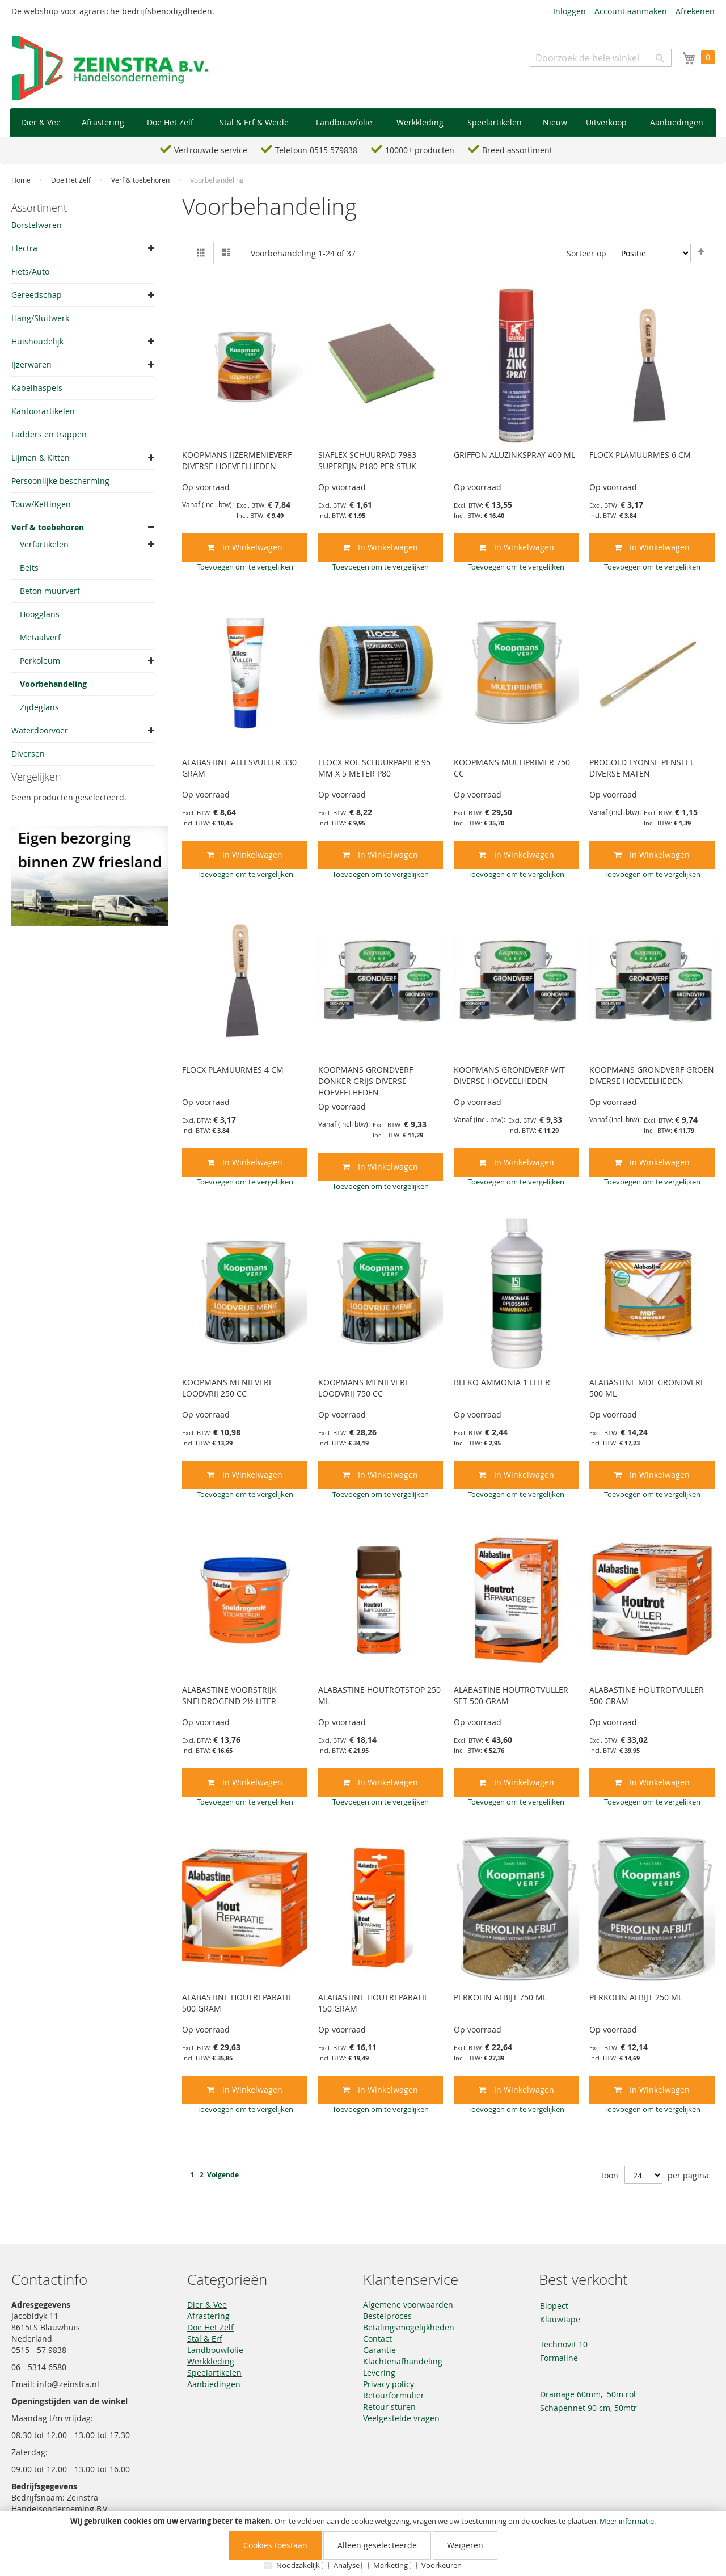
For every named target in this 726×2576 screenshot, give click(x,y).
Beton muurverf (50, 590)
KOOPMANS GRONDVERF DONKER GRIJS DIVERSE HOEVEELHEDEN (365, 1081)
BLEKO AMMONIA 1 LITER (502, 1382)
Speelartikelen (214, 2372)
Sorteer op (586, 253)
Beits (29, 567)
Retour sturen (389, 2406)
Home (21, 179)
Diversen (28, 753)
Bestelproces (387, 2316)
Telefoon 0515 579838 (316, 150)
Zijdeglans (39, 707)
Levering (379, 2372)
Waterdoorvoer (39, 730)
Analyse (347, 2565)
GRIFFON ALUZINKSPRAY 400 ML (514, 454)
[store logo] (110, 69)
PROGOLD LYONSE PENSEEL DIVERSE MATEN (641, 768)
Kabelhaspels (36, 387)
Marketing (390, 2565)
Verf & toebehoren (141, 179)
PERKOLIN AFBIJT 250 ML (635, 1997)
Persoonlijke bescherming (60, 480)
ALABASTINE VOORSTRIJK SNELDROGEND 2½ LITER (229, 1695)
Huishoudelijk (37, 341)
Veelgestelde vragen (401, 2418)
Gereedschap (36, 294)
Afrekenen (695, 11)
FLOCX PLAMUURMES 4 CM (233, 1069)
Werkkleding (210, 2361)
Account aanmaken (630, 11)
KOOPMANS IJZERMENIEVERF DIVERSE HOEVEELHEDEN (237, 460)
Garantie (379, 2350)
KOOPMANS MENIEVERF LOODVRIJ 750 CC (363, 1388)
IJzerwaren (31, 364)
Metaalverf (40, 637)
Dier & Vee (207, 2304)
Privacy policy (388, 2384)
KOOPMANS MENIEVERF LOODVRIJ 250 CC (227, 1388)
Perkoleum (40, 660)
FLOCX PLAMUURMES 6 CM (640, 454)
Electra (24, 248)
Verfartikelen (44, 544)
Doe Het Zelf (71, 179)
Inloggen (569, 11)
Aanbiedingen (213, 2384)
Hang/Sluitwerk (40, 318)
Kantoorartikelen (43, 411)
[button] (245, 567)
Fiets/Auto (30, 271)
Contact (377, 2338)
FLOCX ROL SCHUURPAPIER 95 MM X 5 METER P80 (374, 768)
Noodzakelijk (298, 2565)
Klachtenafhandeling (402, 2361)
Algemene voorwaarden (408, 2304)
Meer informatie (627, 2521)
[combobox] (601, 58)
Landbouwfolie (215, 2350)
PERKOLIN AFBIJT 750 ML (500, 1997)
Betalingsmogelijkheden (408, 2327)
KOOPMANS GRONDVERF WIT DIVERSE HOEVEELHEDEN (509, 1075)
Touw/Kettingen (41, 504)
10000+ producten (419, 150)
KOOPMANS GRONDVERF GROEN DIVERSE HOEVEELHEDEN (651, 1075)
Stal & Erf (204, 2338)
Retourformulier (393, 2395)
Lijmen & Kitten (40, 457)
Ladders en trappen (49, 434)
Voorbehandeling (53, 683)
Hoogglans (40, 614)
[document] (363, 2543)
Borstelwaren (36, 225)
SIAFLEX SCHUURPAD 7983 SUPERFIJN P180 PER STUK (367, 460)
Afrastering (208, 2316)
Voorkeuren (441, 2565)
